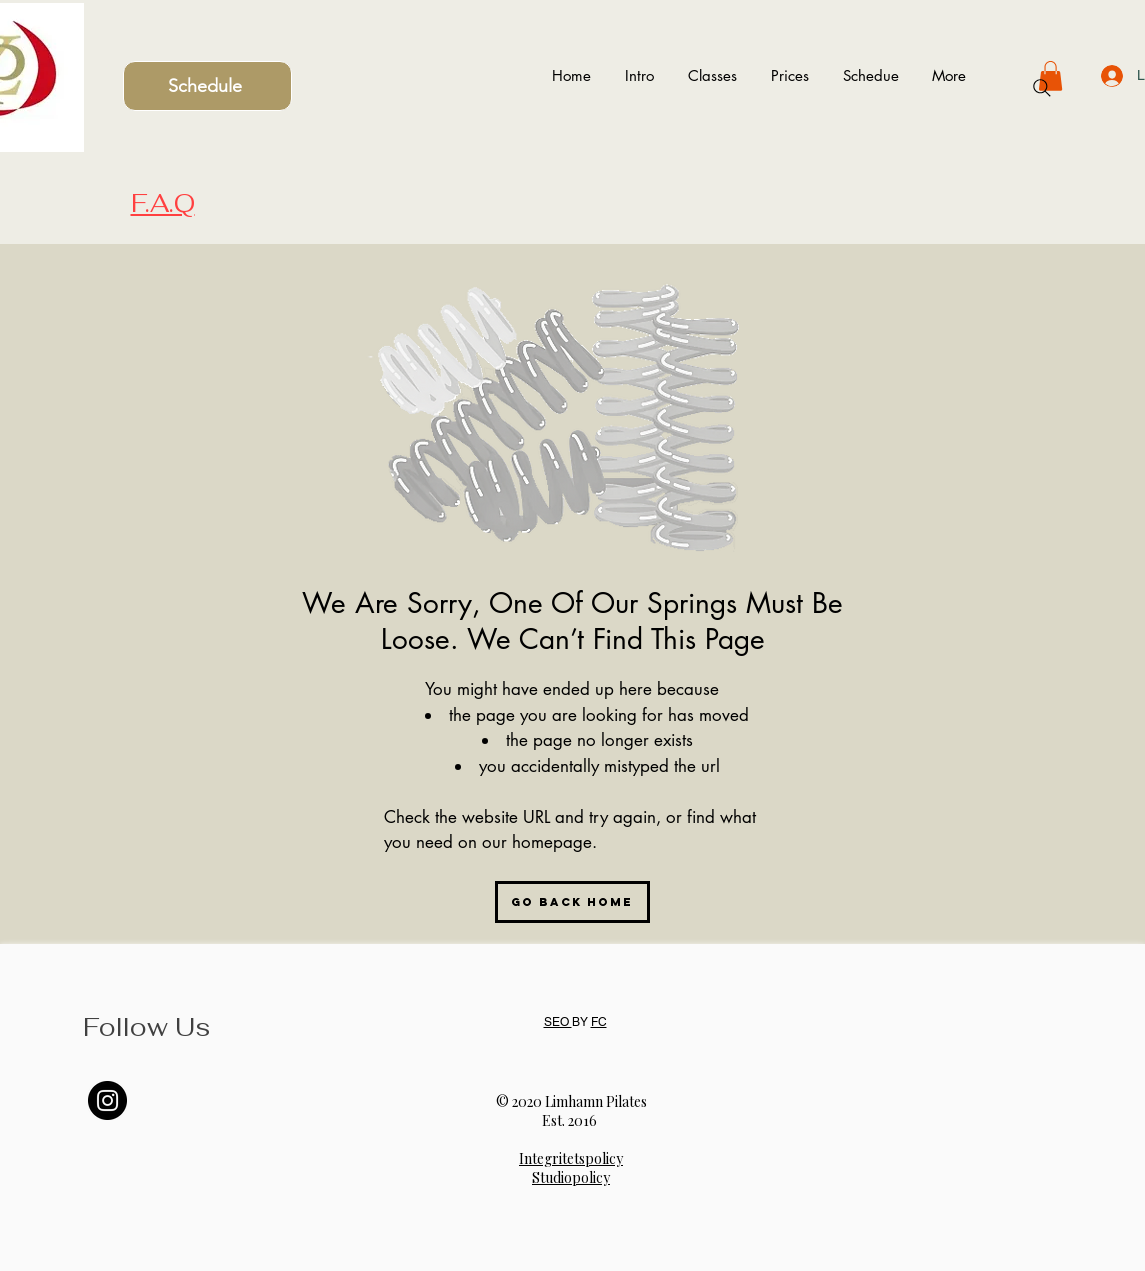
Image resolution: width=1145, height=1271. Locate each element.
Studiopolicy (571, 1177)
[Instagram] (107, 1100)
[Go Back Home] (572, 902)
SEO (558, 1022)
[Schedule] (207, 86)
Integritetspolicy (571, 1158)
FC (599, 1022)
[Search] (1042, 88)
